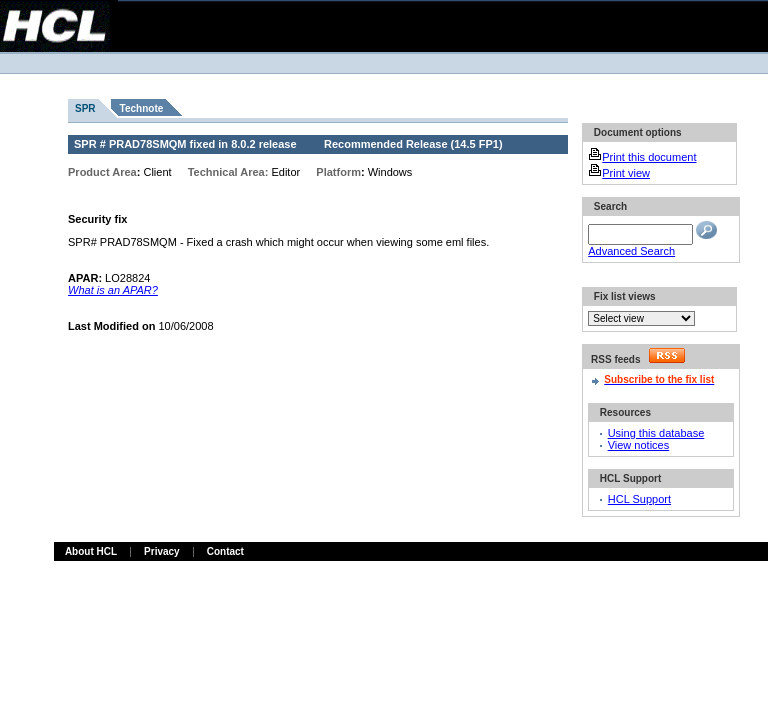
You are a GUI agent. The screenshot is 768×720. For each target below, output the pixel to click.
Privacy (162, 551)
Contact (225, 551)
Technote (142, 108)
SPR (85, 108)
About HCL (91, 551)
